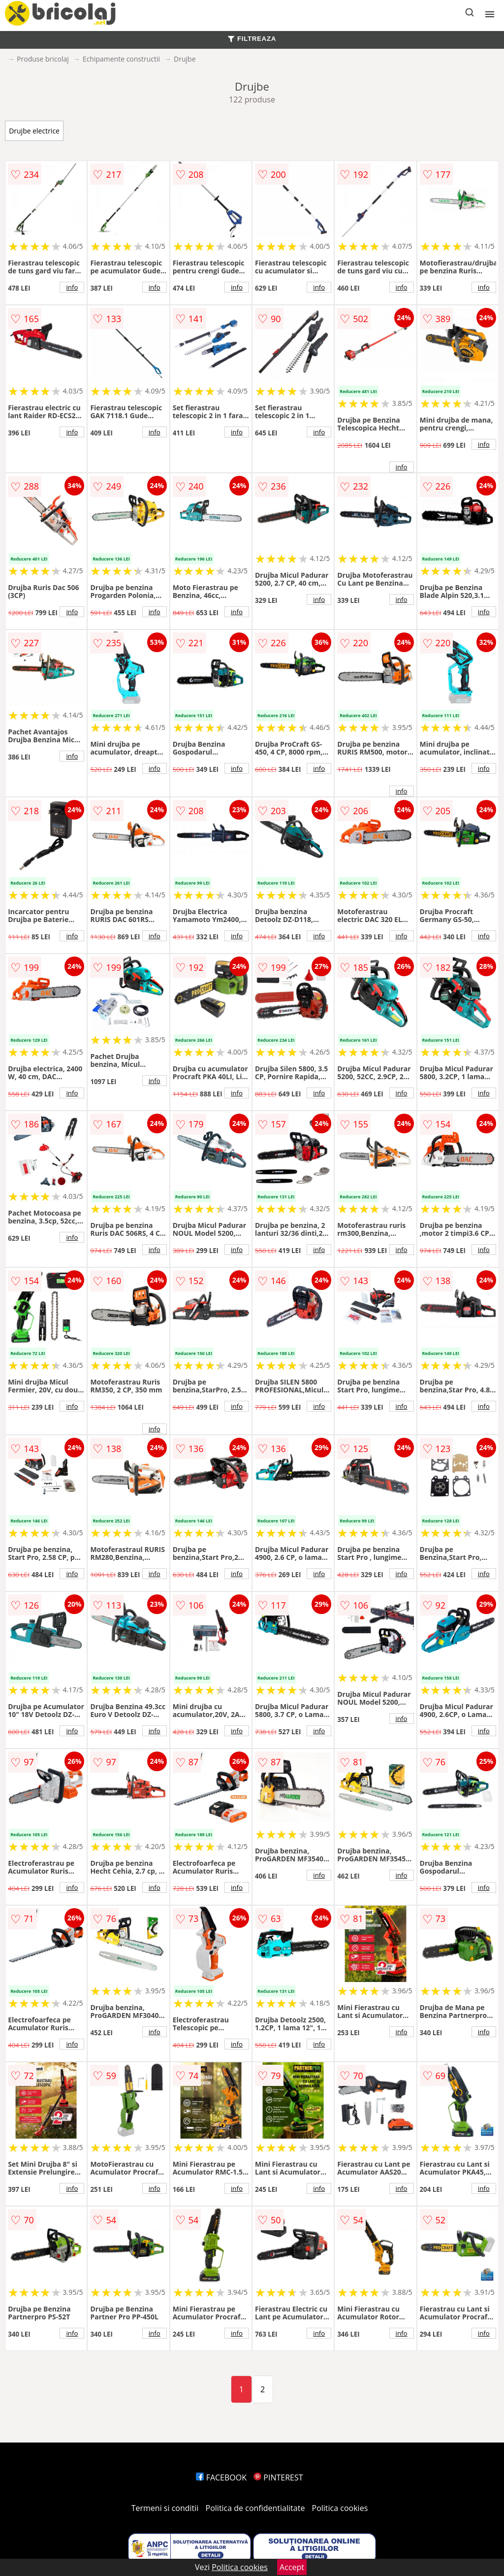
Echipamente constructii (121, 59)
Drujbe (184, 59)
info (72, 287)
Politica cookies (340, 2508)
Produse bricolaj (43, 59)
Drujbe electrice (34, 130)
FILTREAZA (252, 38)
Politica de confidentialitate (255, 2508)
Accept (292, 2567)
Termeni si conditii (165, 2508)
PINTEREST (278, 2477)
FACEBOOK (221, 2477)
